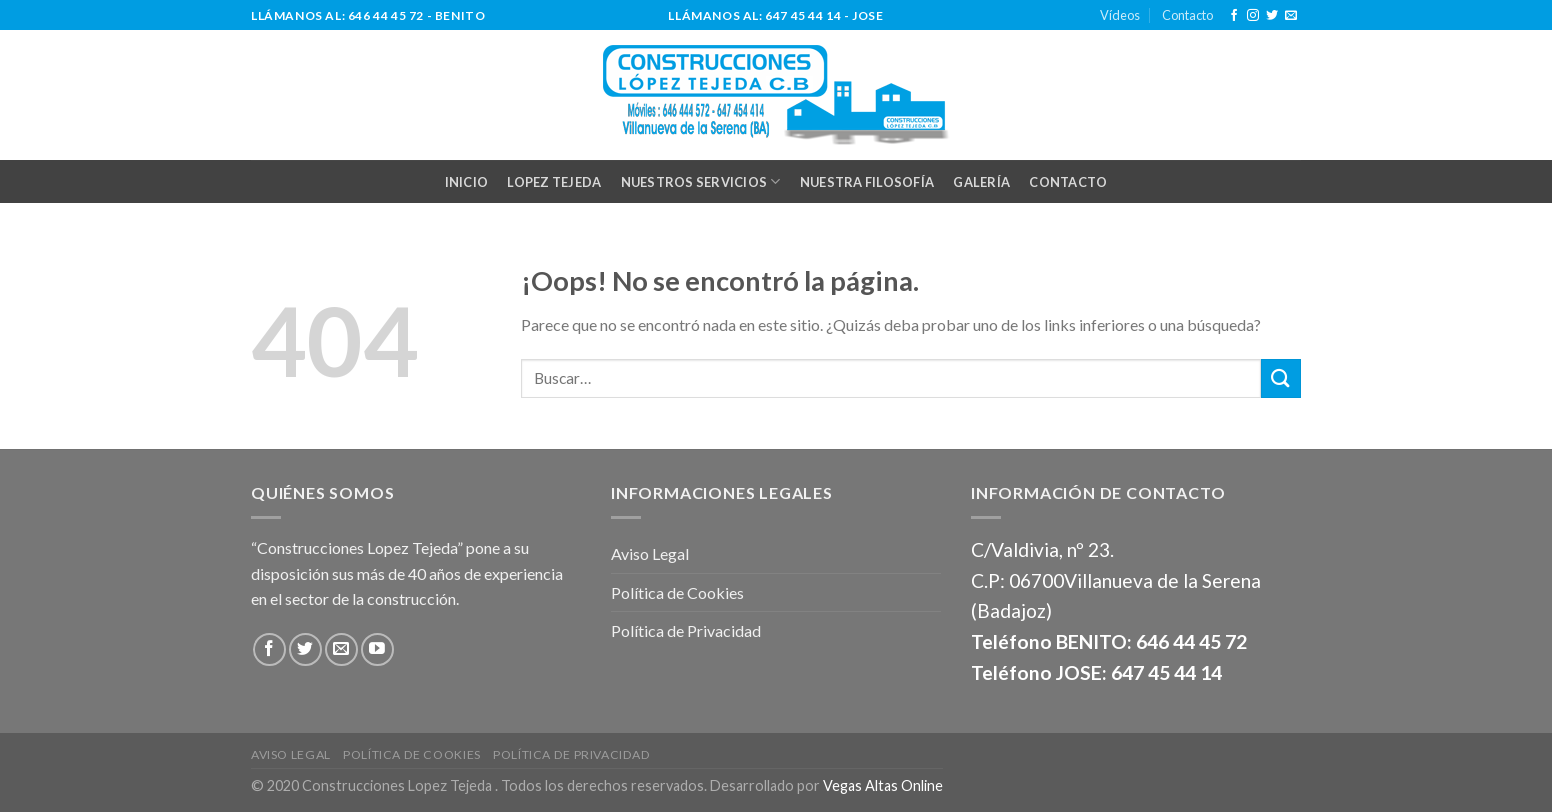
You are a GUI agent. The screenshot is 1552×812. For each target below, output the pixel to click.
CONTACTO (1068, 182)
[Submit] (1281, 378)
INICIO (467, 182)
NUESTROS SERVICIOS (701, 181)
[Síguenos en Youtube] (377, 649)
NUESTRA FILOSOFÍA (867, 182)
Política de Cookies (677, 592)
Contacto (1187, 15)
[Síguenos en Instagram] (1253, 16)
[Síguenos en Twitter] (1272, 16)
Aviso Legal (650, 553)
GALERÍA (981, 182)
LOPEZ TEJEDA (554, 182)
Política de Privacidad (686, 630)
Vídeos (1120, 15)
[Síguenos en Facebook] (1234, 16)
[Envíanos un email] (1291, 16)
